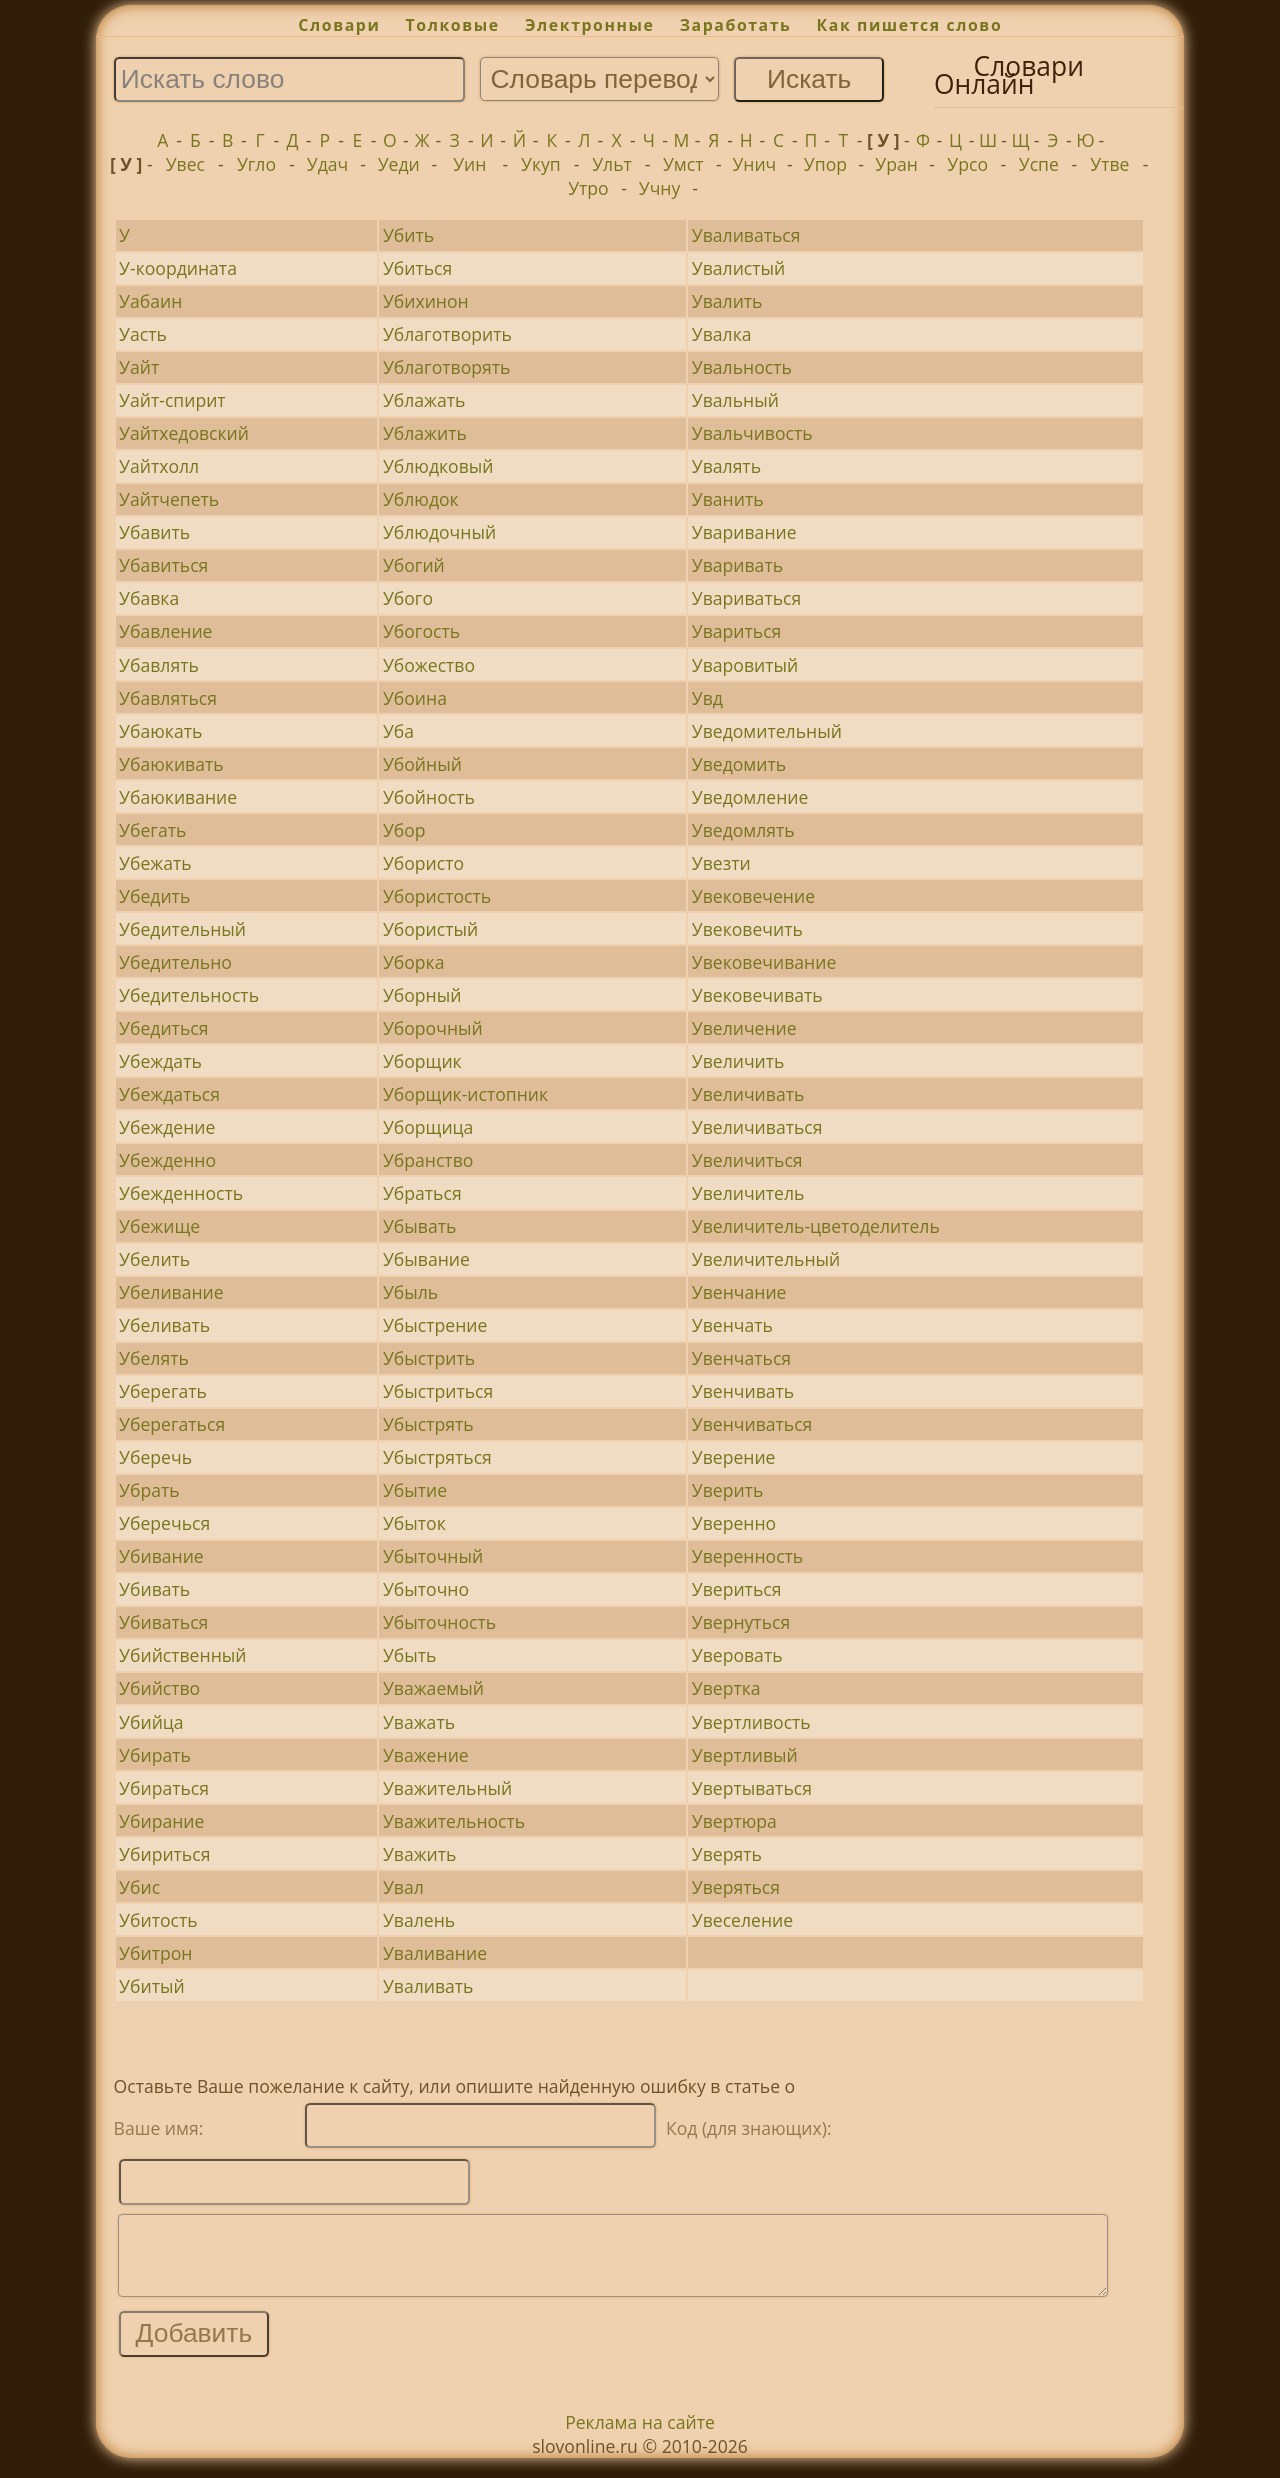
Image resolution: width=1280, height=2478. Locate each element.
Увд (707, 698)
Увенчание (739, 1292)
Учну (660, 188)
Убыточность (439, 1622)
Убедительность (189, 995)
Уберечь (155, 1457)
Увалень (419, 1920)
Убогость (421, 631)
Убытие (415, 1490)
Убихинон (426, 301)
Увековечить (747, 929)
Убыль (410, 1292)
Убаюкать (160, 731)
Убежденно (167, 1160)
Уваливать (428, 1986)
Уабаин (150, 301)
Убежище (159, 1226)
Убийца (151, 1722)
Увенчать (732, 1325)
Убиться (417, 268)
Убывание (426, 1259)
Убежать (155, 863)
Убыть (410, 1655)
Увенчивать (743, 1391)
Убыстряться (437, 1457)
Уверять (727, 1854)
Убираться (164, 1788)
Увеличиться (747, 1160)
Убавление (165, 631)
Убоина (415, 698)
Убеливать (164, 1325)
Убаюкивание (178, 797)
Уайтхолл (159, 466)
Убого (408, 598)
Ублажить (425, 433)
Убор (404, 830)
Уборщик (422, 1061)
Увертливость (751, 1722)
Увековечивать (757, 995)
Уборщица (428, 1127)
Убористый (430, 929)
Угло (256, 164)
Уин (469, 164)
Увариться (737, 631)
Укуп (541, 164)
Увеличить (738, 1061)
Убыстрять (428, 1424)
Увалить (727, 301)
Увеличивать (748, 1094)
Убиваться (163, 1622)
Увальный (735, 400)
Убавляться (168, 698)
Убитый (152, 1986)
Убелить (154, 1259)
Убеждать (160, 1061)
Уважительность (454, 1821)
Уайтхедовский (184, 433)
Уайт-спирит (172, 400)
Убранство (428, 1160)
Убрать (149, 1490)
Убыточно (426, 1589)
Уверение (734, 1457)
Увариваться (746, 598)
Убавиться (163, 565)
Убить (408, 235)
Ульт (612, 164)
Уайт (139, 367)
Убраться (422, 1193)
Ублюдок (421, 499)
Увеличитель (748, 1193)
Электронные (590, 25)
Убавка (149, 598)
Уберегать (163, 1391)
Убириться (164, 1854)
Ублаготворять (446, 367)
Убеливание (171, 1292)
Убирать (155, 1755)
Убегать (152, 830)
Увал (403, 1887)
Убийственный (182, 1655)
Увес (185, 164)
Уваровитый (745, 665)
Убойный (422, 764)
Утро (588, 188)
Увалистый (738, 268)
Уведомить (739, 764)
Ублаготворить (447, 334)
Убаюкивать (171, 764)
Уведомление (750, 797)
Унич (754, 164)
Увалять (726, 466)
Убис (139, 1887)
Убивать (154, 1589)
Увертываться (752, 1788)
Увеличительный (766, 1259)
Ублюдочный (439, 532)
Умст (683, 164)
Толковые (453, 25)
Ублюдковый (438, 466)
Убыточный (433, 1556)
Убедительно (175, 962)
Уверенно (734, 1523)
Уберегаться (172, 1424)
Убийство (159, 1688)
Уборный (422, 995)
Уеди (399, 164)
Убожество (429, 665)
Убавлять (159, 665)
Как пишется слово (910, 25)
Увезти (721, 863)
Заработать (736, 25)
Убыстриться (438, 1391)
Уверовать (737, 1655)
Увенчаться (741, 1358)
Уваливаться (746, 235)
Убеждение (167, 1127)
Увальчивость (752, 433)
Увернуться (741, 1622)
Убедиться (163, 1028)
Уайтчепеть (169, 499)
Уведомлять (743, 830)
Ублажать (424, 400)
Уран (896, 164)
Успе (1039, 164)
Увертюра (734, 1821)
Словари (339, 25)
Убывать (419, 1226)
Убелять (154, 1358)
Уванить (728, 499)
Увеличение (744, 1028)
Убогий (414, 565)
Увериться (737, 1589)
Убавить (154, 532)
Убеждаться (169, 1094)
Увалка (722, 334)
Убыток (414, 1523)
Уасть (143, 334)
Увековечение (753, 896)
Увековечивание (764, 962)
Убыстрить (429, 1358)
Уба (398, 731)
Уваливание (435, 1953)
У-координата (178, 268)
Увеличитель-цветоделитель (816, 1226)
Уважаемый (433, 1688)
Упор (825, 164)
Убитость (158, 1920)
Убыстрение (435, 1325)
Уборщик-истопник (465, 1094)
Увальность (742, 367)
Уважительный (447, 1788)
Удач (327, 164)
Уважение (426, 1755)
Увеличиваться (757, 1127)
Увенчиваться (752, 1424)
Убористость (437, 896)
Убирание (161, 1821)
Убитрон (155, 1953)
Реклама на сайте (640, 2437)
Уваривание (744, 532)
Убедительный (182, 929)
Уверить (727, 1490)
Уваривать (737, 565)
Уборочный (433, 1028)
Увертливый (745, 1755)
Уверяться (736, 1887)
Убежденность (181, 1193)
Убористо (423, 863)
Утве (1109, 164)
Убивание (161, 1556)
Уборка (414, 962)
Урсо (967, 164)
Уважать (419, 1722)
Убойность (429, 797)
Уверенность (747, 1556)
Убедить (154, 896)
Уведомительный (767, 731)
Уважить (420, 1854)
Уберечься (164, 1523)
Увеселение (742, 1920)
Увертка (726, 1688)
